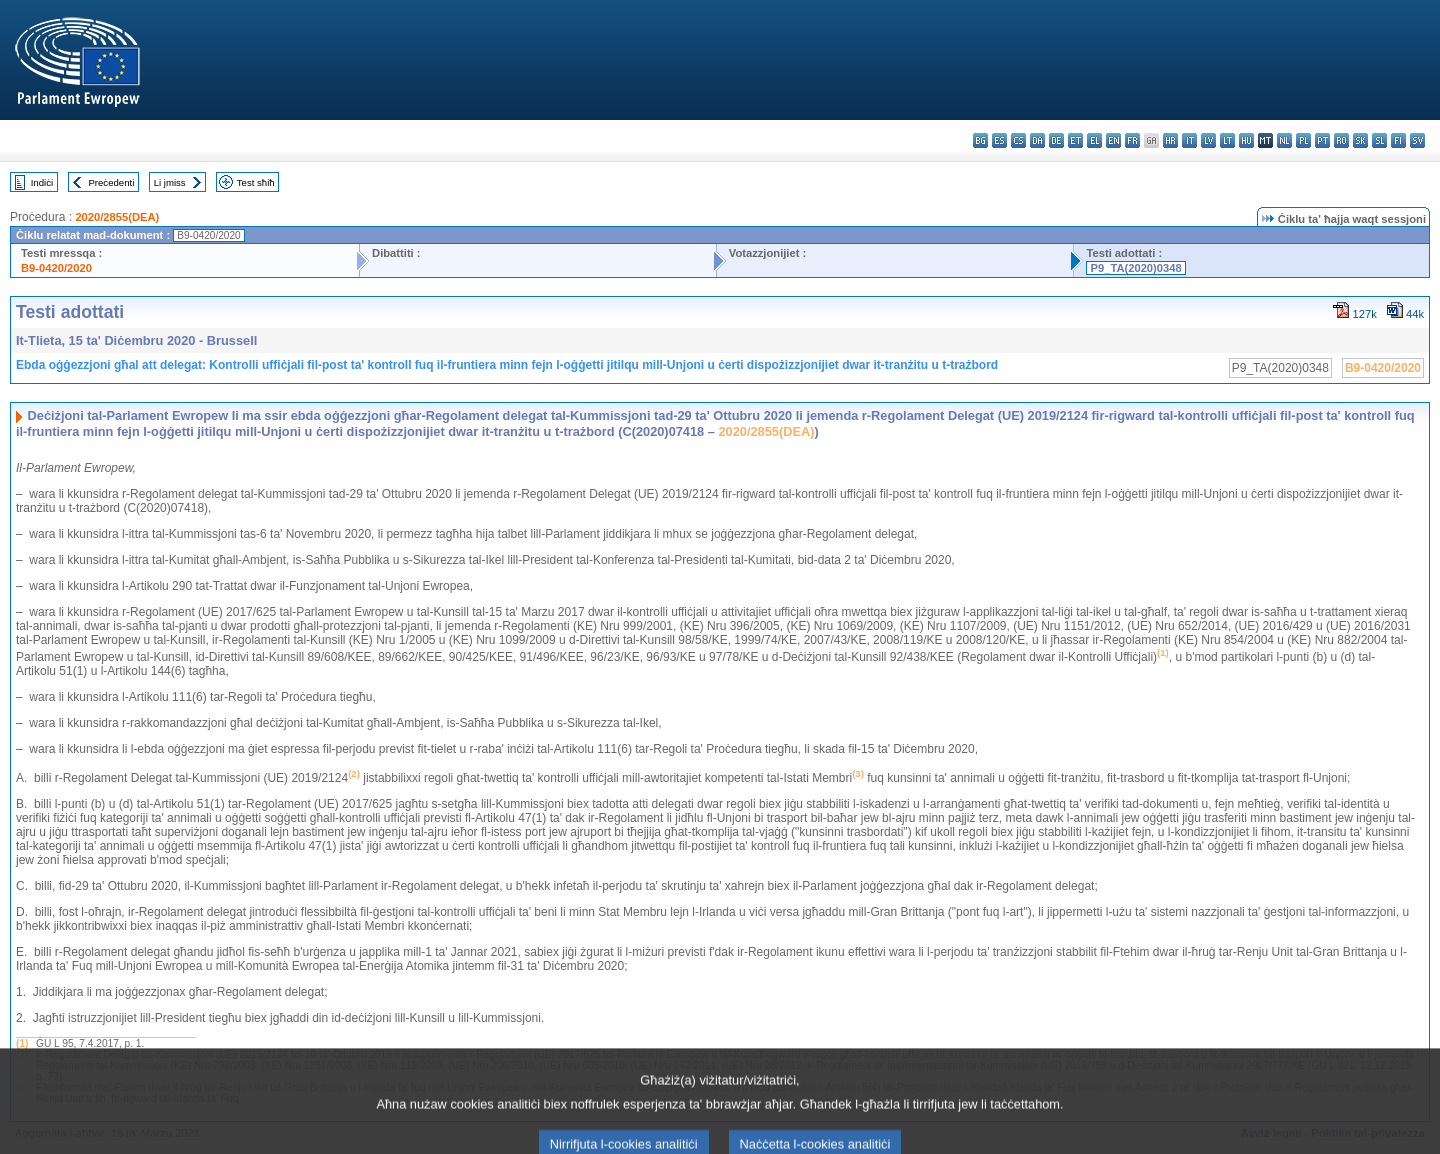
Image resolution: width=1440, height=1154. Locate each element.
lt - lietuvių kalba (1227, 140)
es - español (999, 140)
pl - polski (1303, 140)
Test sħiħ (256, 182)
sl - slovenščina (1379, 140)
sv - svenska (1417, 140)
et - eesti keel (1075, 140)
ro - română (1341, 140)
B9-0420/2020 (56, 268)
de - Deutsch (1056, 140)
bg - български (980, 140)
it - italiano (1189, 140)
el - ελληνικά (1094, 140)
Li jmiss (170, 182)
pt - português (1322, 140)
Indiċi (42, 182)
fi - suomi (1398, 140)
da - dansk (1037, 140)
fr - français (1132, 140)
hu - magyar (1246, 140)
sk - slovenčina (1360, 140)
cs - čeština (1018, 140)
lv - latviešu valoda (1208, 140)
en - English (1113, 140)
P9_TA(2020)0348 (1135, 268)
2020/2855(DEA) (117, 217)
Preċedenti (111, 182)
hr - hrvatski (1170, 140)
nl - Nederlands (1284, 140)
